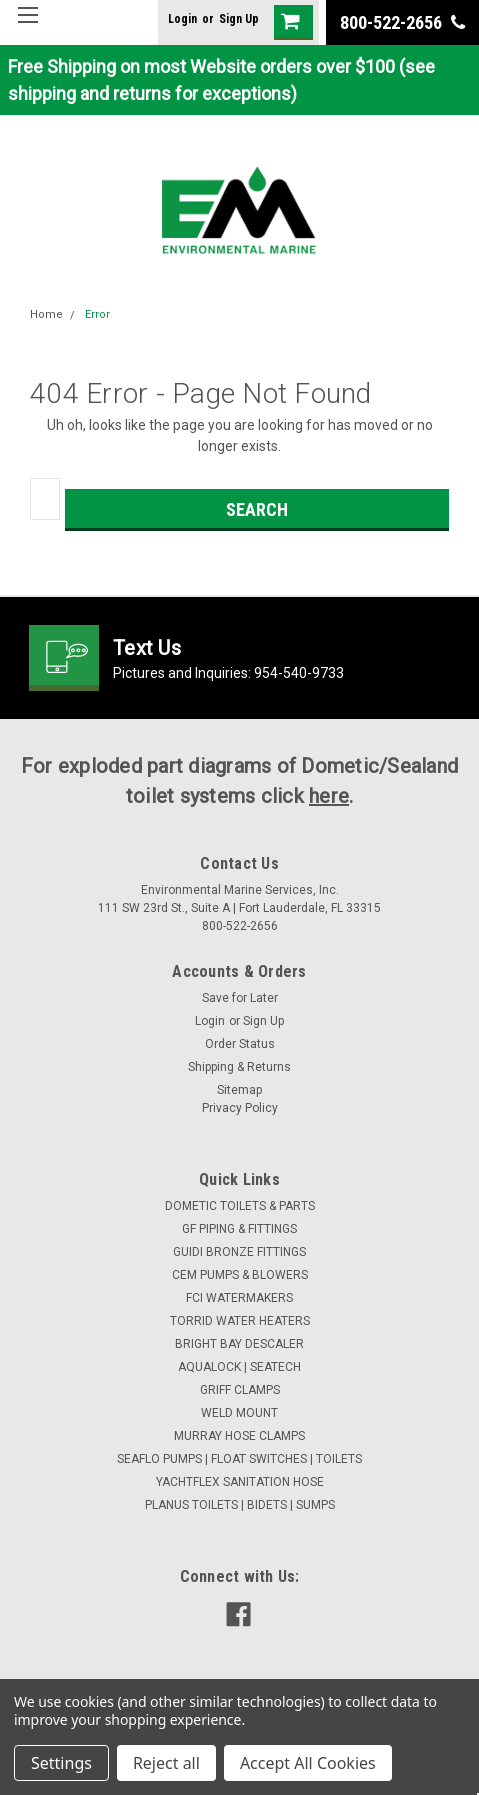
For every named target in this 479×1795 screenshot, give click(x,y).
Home (46, 314)
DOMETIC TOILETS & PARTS (240, 1206)
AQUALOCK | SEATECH (239, 1367)
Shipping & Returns (239, 1067)
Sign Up (239, 19)
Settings (61, 1763)
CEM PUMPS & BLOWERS (240, 1275)
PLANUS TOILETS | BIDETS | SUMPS (240, 1505)
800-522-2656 (402, 22)
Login (182, 19)
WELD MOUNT (239, 1413)
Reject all (166, 1763)
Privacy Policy (240, 1108)
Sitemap (239, 1090)
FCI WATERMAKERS (239, 1298)
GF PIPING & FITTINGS (239, 1229)
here (329, 796)
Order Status (240, 1044)
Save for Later (240, 998)
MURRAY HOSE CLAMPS (239, 1436)
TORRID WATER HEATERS (240, 1321)
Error (97, 314)
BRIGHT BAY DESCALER (239, 1344)
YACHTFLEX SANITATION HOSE (240, 1482)
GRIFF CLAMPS (240, 1390)
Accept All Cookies (308, 1763)
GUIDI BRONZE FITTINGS (239, 1252)
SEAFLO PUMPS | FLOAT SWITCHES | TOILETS (239, 1459)
